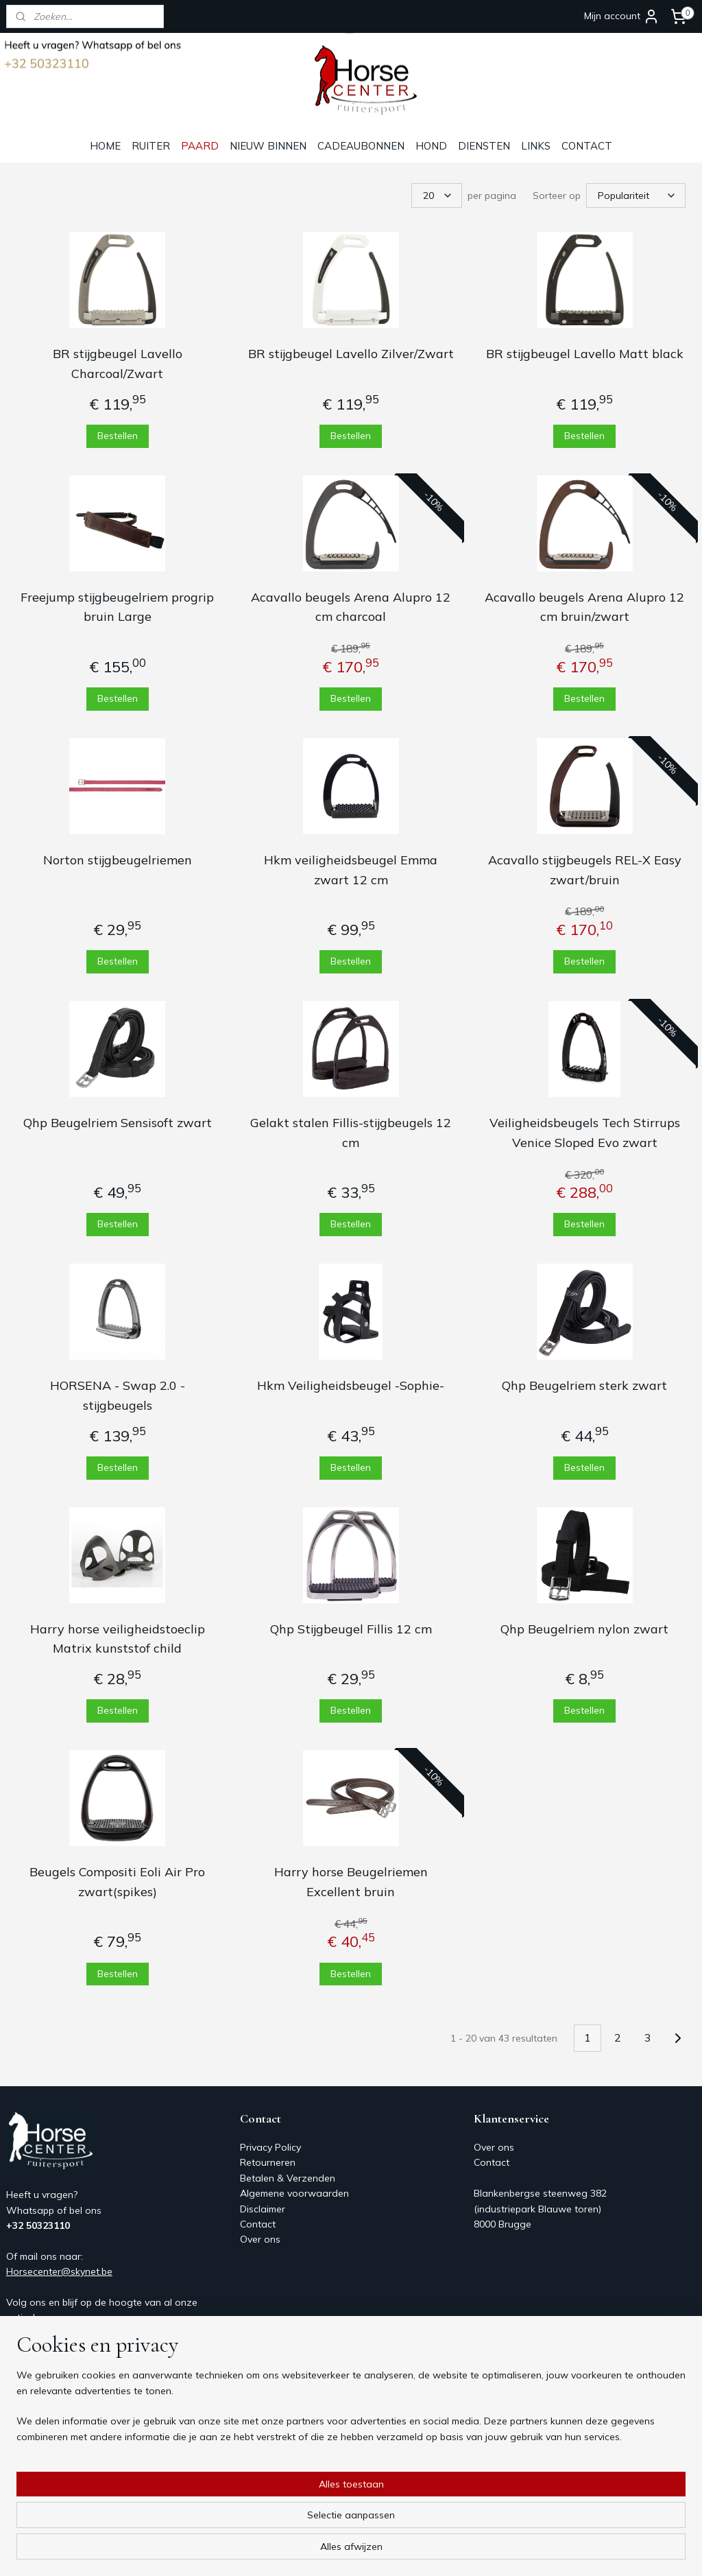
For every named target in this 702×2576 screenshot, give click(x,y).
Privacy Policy (270, 2147)
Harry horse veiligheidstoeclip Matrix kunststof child (117, 1639)
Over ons (260, 2239)
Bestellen (117, 435)
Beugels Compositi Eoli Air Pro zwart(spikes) (117, 1882)
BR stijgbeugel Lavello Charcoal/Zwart (117, 363)
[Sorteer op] (636, 195)
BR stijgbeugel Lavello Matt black (584, 354)
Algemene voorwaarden (294, 2193)
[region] (260, 2522)
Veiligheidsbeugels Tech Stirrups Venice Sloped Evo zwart (584, 1132)
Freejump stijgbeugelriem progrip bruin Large (117, 607)
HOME (105, 145)
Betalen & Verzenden (287, 2178)
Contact (258, 2224)
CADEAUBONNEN (360, 145)
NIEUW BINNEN (268, 145)
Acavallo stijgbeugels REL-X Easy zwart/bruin (584, 870)
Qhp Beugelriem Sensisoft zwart (117, 1123)
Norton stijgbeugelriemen (117, 860)
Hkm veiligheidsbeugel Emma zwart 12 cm (350, 870)
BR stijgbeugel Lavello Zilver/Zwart (351, 354)
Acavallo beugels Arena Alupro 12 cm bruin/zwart (584, 607)
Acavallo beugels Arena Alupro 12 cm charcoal (350, 607)
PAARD (200, 145)
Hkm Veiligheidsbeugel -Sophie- (350, 1385)
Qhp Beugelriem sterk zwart (584, 1385)
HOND (431, 145)
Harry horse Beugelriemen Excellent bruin (351, 1882)
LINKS (535, 145)
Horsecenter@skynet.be (59, 2271)
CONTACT (586, 145)
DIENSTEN (484, 145)
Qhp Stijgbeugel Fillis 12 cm (351, 1629)
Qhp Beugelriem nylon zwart (584, 1629)
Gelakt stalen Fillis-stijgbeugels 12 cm (350, 1132)
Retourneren (267, 2162)
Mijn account (621, 16)
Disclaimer (262, 2209)
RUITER (151, 145)
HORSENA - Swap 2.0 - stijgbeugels (117, 1395)
